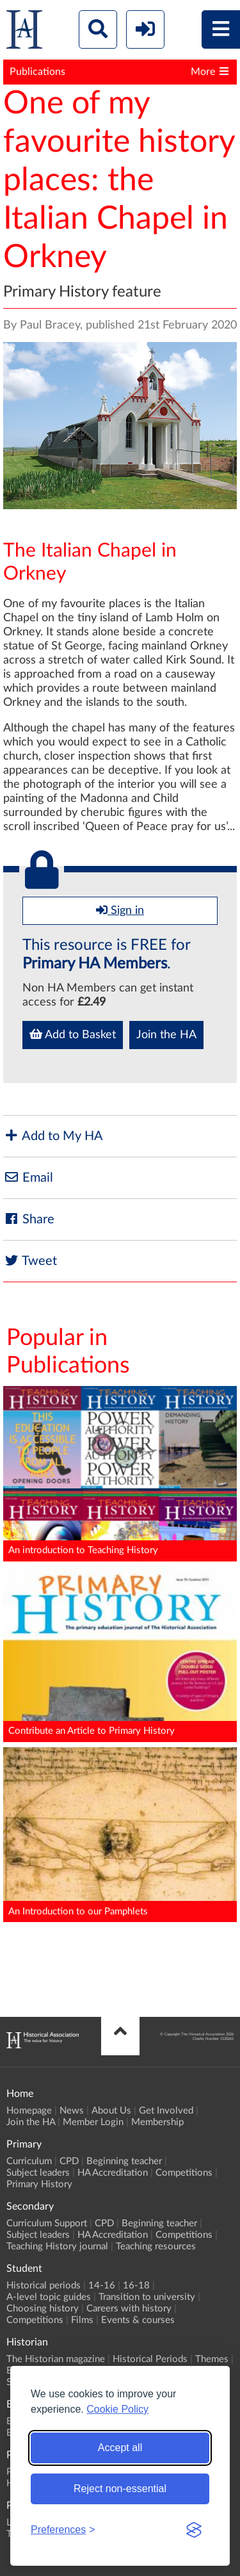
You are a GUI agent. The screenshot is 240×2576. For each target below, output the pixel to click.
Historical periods (43, 2285)
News (72, 2110)
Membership (157, 2122)
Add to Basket (72, 1034)
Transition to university (147, 2297)
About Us (111, 2110)
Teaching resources (156, 2246)
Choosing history (42, 2308)
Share (28, 1219)
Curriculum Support (46, 2223)
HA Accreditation (112, 2173)
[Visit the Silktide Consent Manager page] (194, 2530)
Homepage (29, 2110)
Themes (211, 2359)
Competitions (184, 2173)
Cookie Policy (117, 2409)
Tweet (30, 1261)
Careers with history (129, 2308)
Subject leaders (38, 2173)
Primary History (39, 2184)
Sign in (120, 910)
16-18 (136, 2285)
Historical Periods (150, 2359)
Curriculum (29, 2161)
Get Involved (166, 2110)
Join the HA (166, 1035)
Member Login (93, 2122)
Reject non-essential (120, 2488)
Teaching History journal (57, 2246)
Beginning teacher (124, 2161)
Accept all (120, 2447)
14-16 (101, 2285)
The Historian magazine (55, 2359)
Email (28, 1177)
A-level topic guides (48, 2297)
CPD (69, 2161)
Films (82, 2320)
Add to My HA (53, 1136)
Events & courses (138, 2320)
